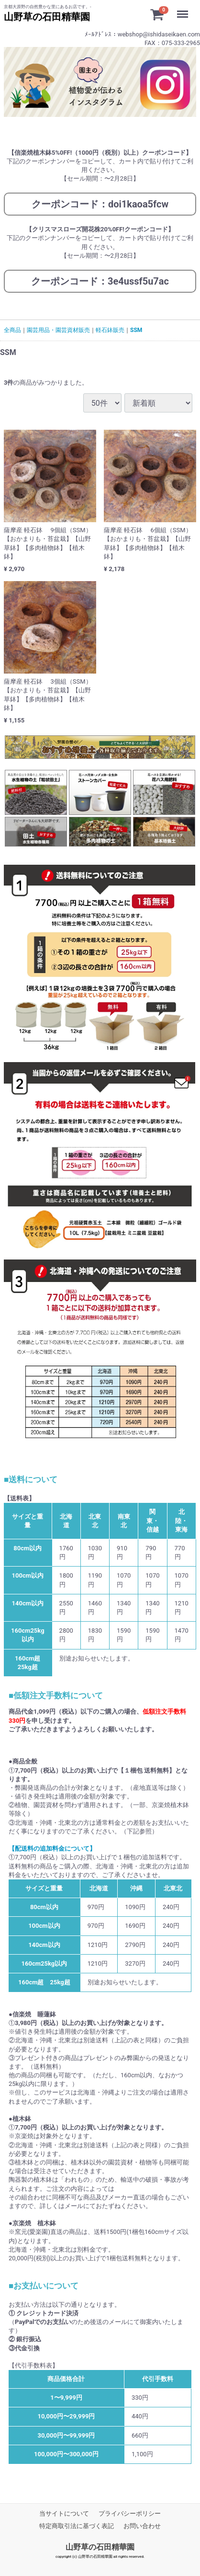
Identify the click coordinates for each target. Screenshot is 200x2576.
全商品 (12, 330)
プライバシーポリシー (130, 2513)
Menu (185, 9)
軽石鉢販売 (110, 330)
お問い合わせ (142, 2526)
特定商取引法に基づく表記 (76, 2526)
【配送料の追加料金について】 (52, 1848)
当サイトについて (64, 2513)
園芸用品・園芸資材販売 (58, 330)
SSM (136, 330)
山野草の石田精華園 (100, 2547)
